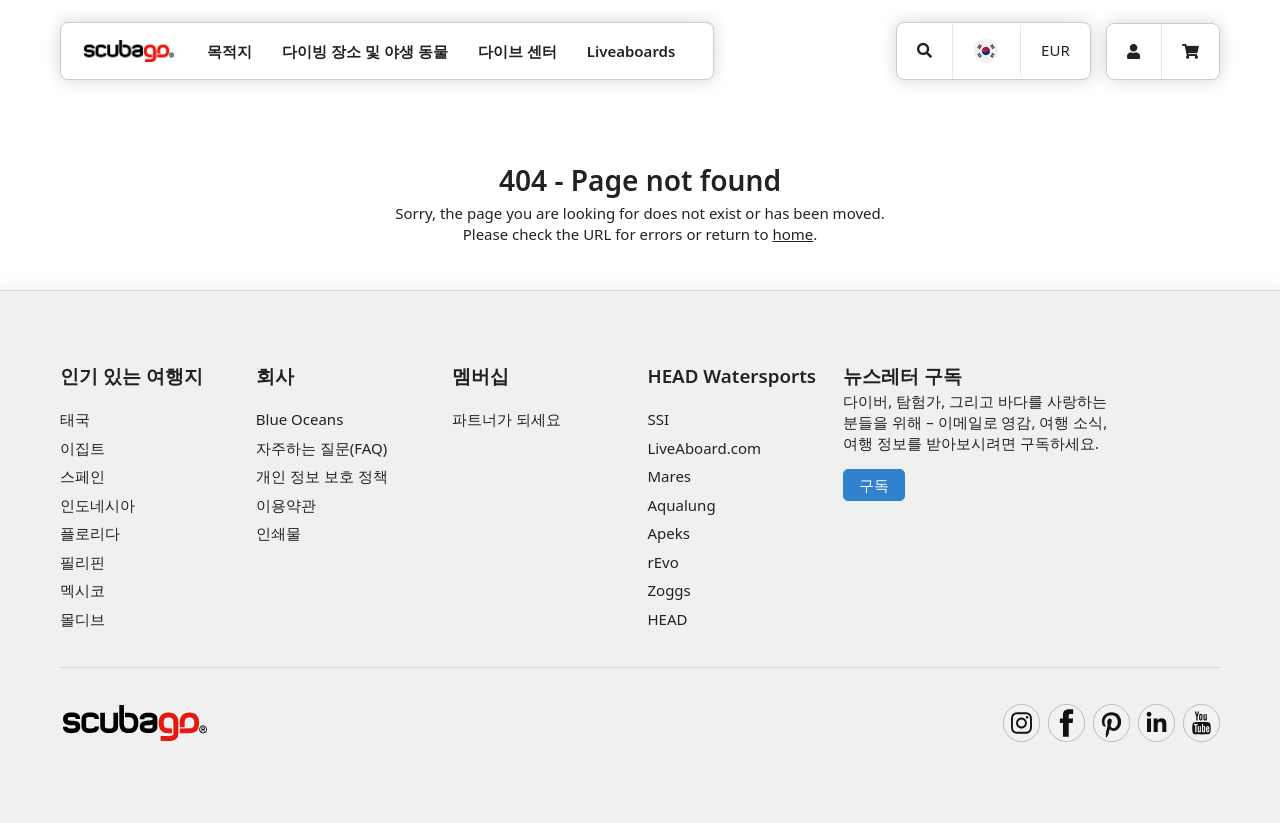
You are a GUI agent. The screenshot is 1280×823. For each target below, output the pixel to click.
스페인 (82, 476)
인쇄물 (278, 533)
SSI (658, 419)
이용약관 (286, 505)
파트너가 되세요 (506, 419)
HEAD (667, 619)
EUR (1055, 50)
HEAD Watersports (731, 375)
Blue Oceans (300, 419)
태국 (75, 419)
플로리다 (90, 533)
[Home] (129, 51)
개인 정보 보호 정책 (322, 476)
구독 (874, 485)
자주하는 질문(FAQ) (321, 448)
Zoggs (668, 590)
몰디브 (82, 619)
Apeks (668, 533)
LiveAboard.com (704, 448)
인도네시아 (97, 505)
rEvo (662, 562)
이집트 (82, 448)
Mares (669, 476)
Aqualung (681, 505)
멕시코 (82, 590)
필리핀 (82, 562)
